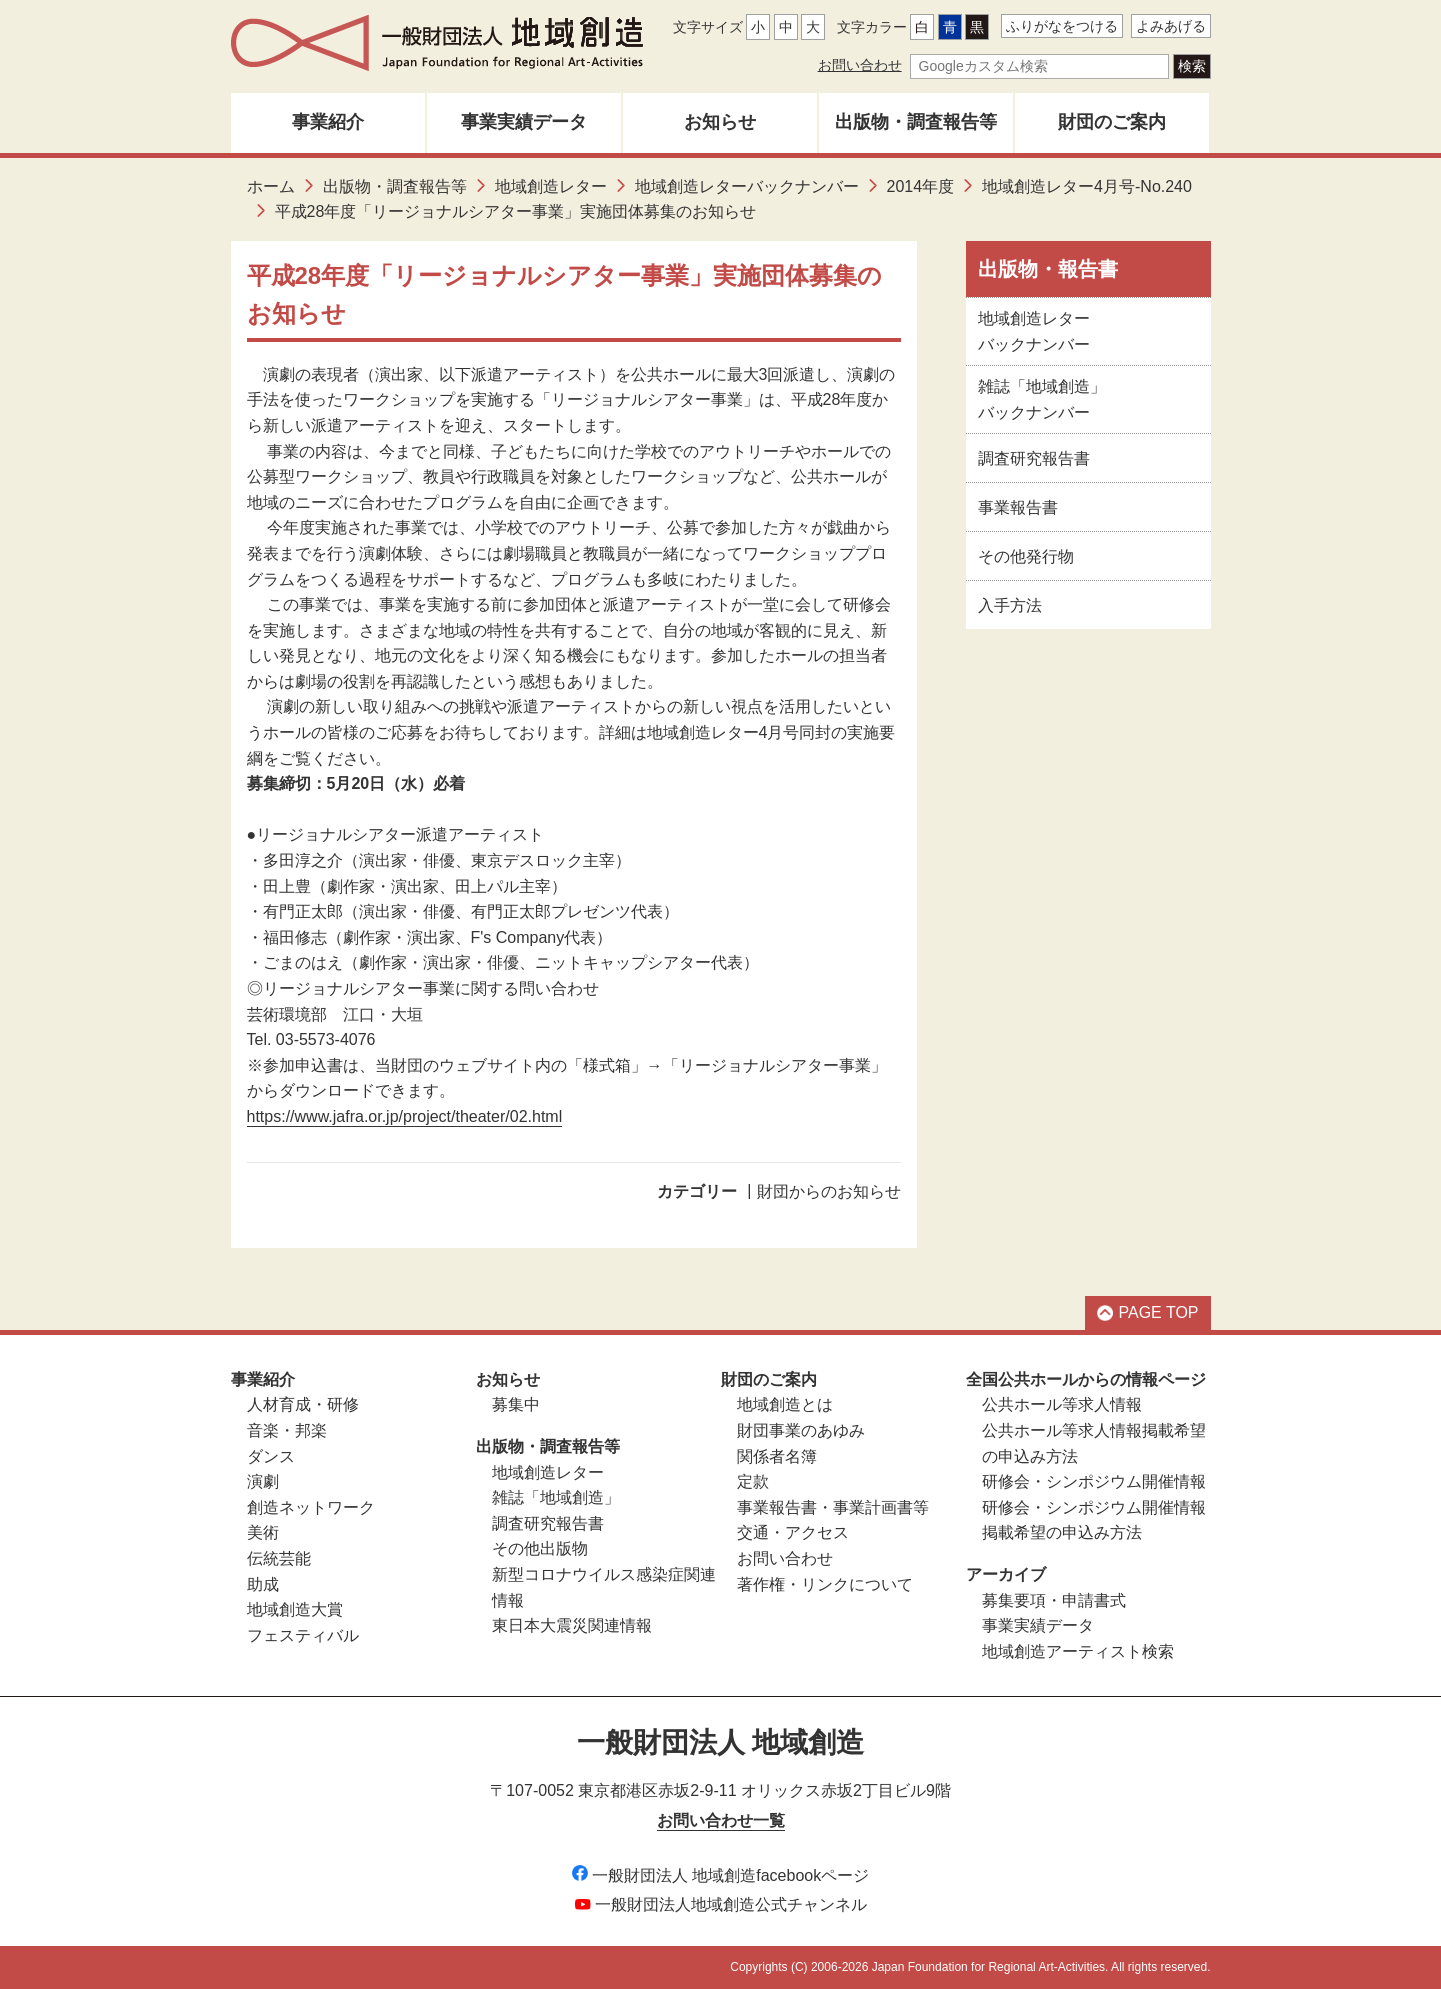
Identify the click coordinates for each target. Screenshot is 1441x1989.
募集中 (516, 1404)
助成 (263, 1584)
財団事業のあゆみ (801, 1430)
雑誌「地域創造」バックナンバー (1042, 399)
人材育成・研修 (303, 1404)
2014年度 (921, 186)
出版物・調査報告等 (916, 122)
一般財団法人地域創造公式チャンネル (721, 1904)
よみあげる (1171, 26)
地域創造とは (785, 1404)
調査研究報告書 (1034, 458)
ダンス (271, 1456)
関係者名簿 (777, 1456)
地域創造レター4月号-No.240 (1087, 186)
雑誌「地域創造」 (556, 1497)
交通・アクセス (793, 1532)
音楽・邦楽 (287, 1430)
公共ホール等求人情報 (1062, 1404)
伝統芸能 (279, 1558)
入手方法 (1010, 605)
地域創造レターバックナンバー (747, 186)
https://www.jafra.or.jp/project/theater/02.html (405, 1116)
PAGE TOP (1147, 1312)
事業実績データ (524, 122)
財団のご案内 (1112, 122)
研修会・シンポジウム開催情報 (1094, 1481)
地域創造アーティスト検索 (1078, 1651)
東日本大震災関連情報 (572, 1625)
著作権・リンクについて (825, 1584)
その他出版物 (540, 1548)
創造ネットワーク (311, 1507)
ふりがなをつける (1062, 26)
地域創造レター (551, 186)
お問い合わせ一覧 (721, 1820)
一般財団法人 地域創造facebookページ (720, 1875)
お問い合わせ (860, 65)
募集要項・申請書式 (1054, 1600)
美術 (263, 1532)
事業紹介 (328, 122)
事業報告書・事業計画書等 (833, 1507)
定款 (753, 1481)
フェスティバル (303, 1635)
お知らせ (720, 122)
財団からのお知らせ (829, 1191)
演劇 (263, 1481)
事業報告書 (1018, 507)
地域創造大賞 (295, 1609)
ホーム (271, 186)
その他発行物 (1026, 556)
